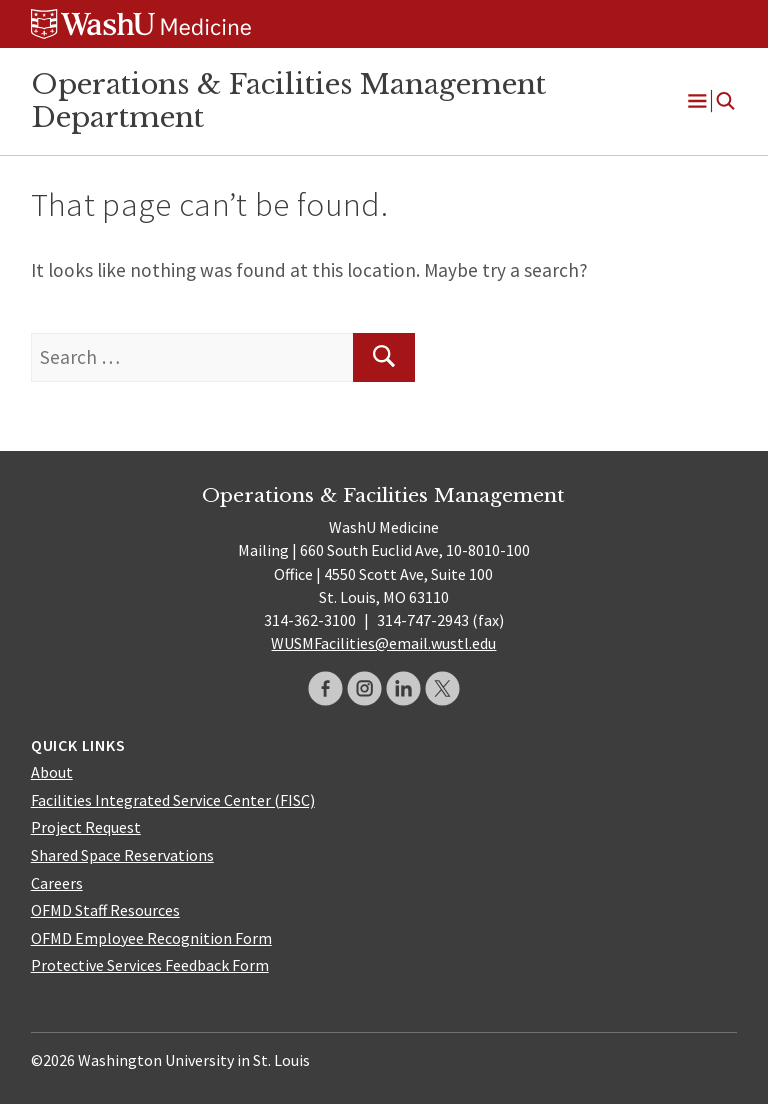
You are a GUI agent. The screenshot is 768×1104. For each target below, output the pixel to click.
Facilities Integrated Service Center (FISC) (173, 800)
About (52, 772)
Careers (57, 883)
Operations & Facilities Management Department (288, 100)
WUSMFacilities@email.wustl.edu (383, 643)
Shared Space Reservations (122, 855)
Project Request (86, 827)
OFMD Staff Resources (105, 910)
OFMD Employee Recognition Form (151, 938)
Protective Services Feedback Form (150, 965)
